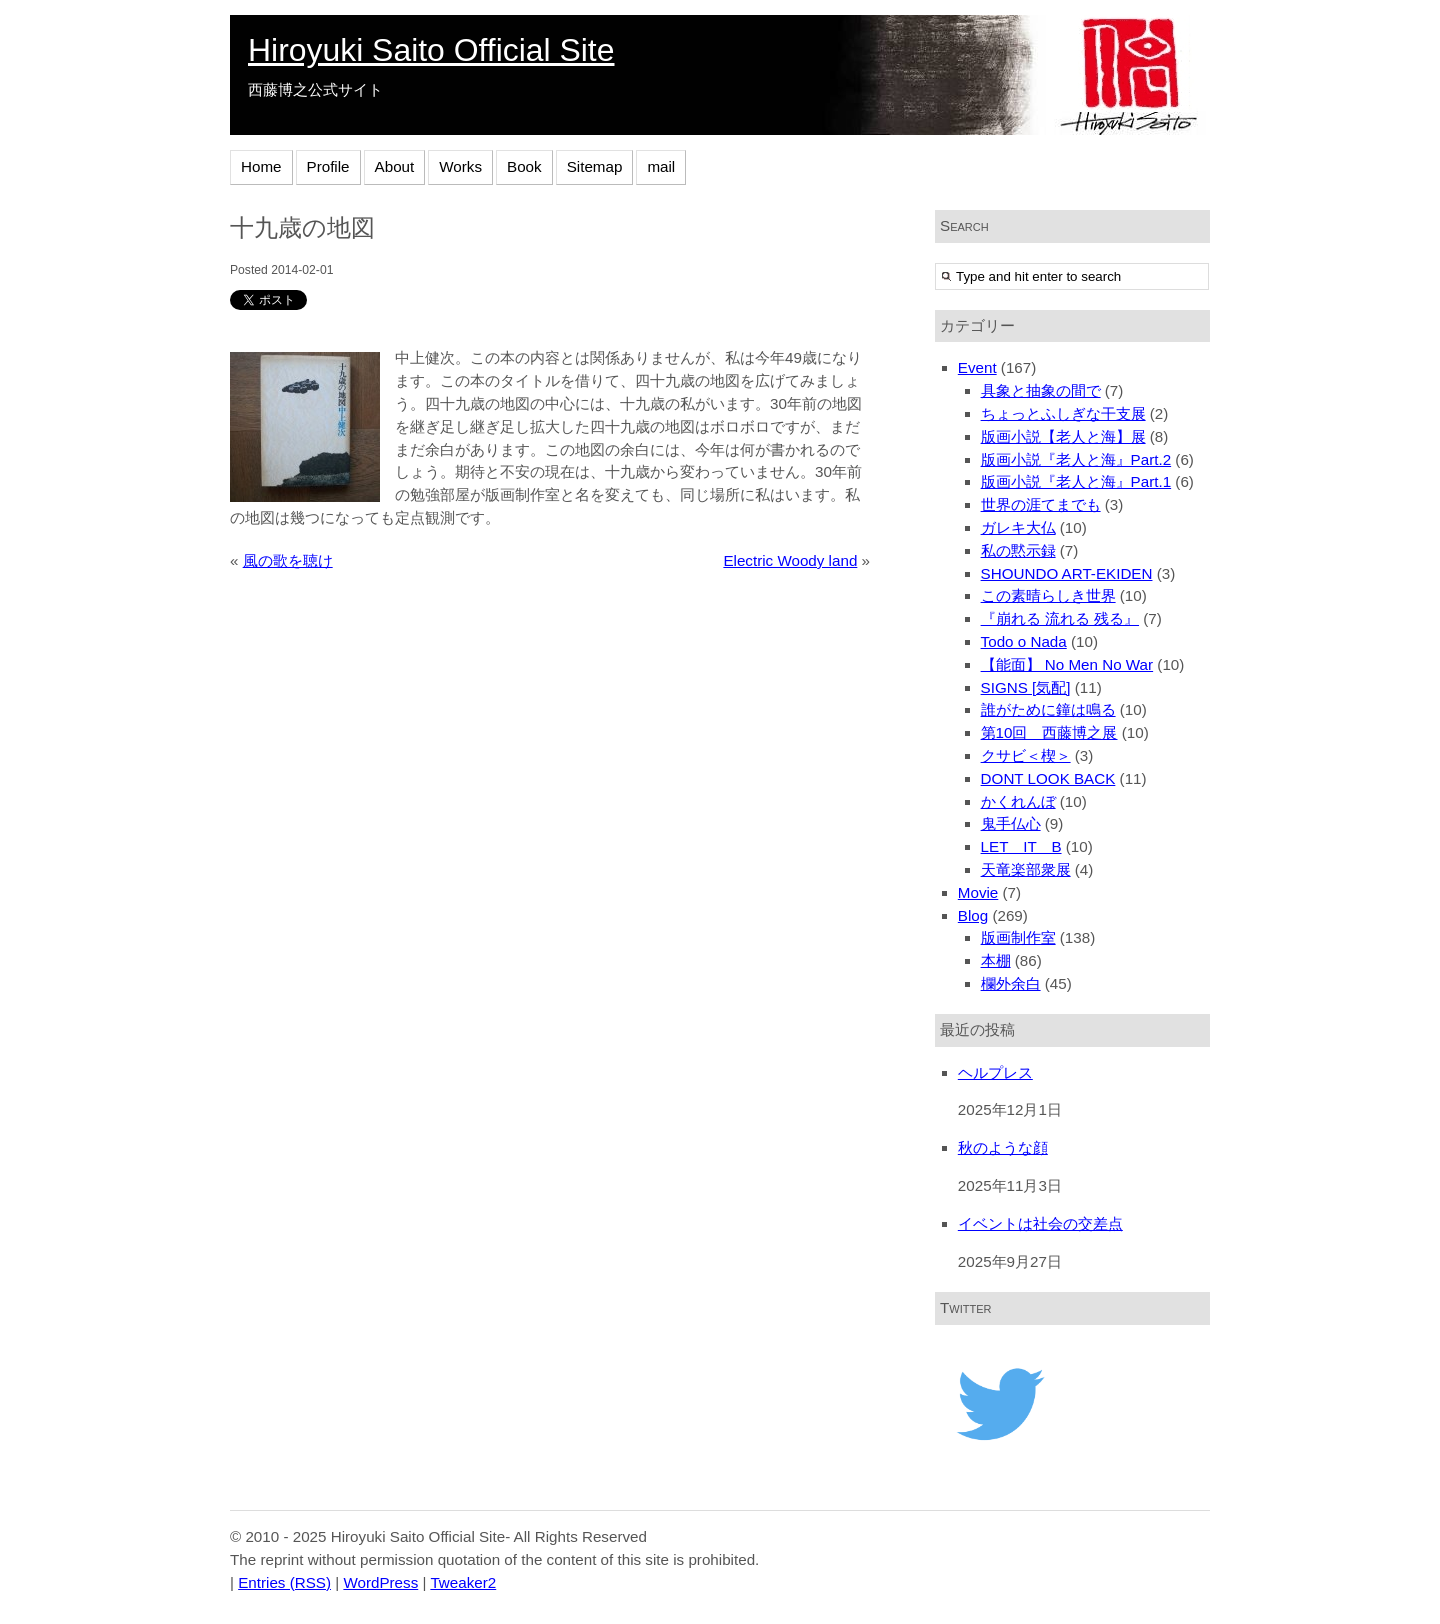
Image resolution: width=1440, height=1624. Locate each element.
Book (524, 166)
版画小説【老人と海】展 (1063, 436)
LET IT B (1021, 846)
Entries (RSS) (284, 1582)
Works (460, 166)
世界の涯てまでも (1041, 504)
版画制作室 (1018, 937)
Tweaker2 (463, 1582)
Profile (328, 166)
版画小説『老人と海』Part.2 (1076, 459)
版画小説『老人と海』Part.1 (1076, 481)
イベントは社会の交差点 (1040, 1223)
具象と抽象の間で (1041, 390)
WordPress (380, 1582)
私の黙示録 (1018, 550)
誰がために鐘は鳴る (1048, 709)
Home (261, 166)
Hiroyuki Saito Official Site (431, 50)
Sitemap (595, 166)
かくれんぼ (1018, 801)
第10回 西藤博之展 (1049, 732)
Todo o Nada (1024, 641)
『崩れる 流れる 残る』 (1060, 618)
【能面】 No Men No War (1067, 664)
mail (661, 166)
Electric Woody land (790, 560)
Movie (978, 892)
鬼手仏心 (1011, 823)
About (395, 166)
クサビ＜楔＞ (1026, 755)
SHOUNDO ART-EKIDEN (1067, 573)
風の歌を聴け (288, 560)
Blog (973, 915)
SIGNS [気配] (1026, 687)
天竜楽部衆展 (1026, 869)
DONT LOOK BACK (1048, 778)
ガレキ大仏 (1018, 527)
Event (977, 367)
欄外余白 (1011, 983)
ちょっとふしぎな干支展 (1063, 413)
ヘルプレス (995, 1072)
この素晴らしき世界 (1048, 595)
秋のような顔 (1003, 1147)
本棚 (996, 960)
